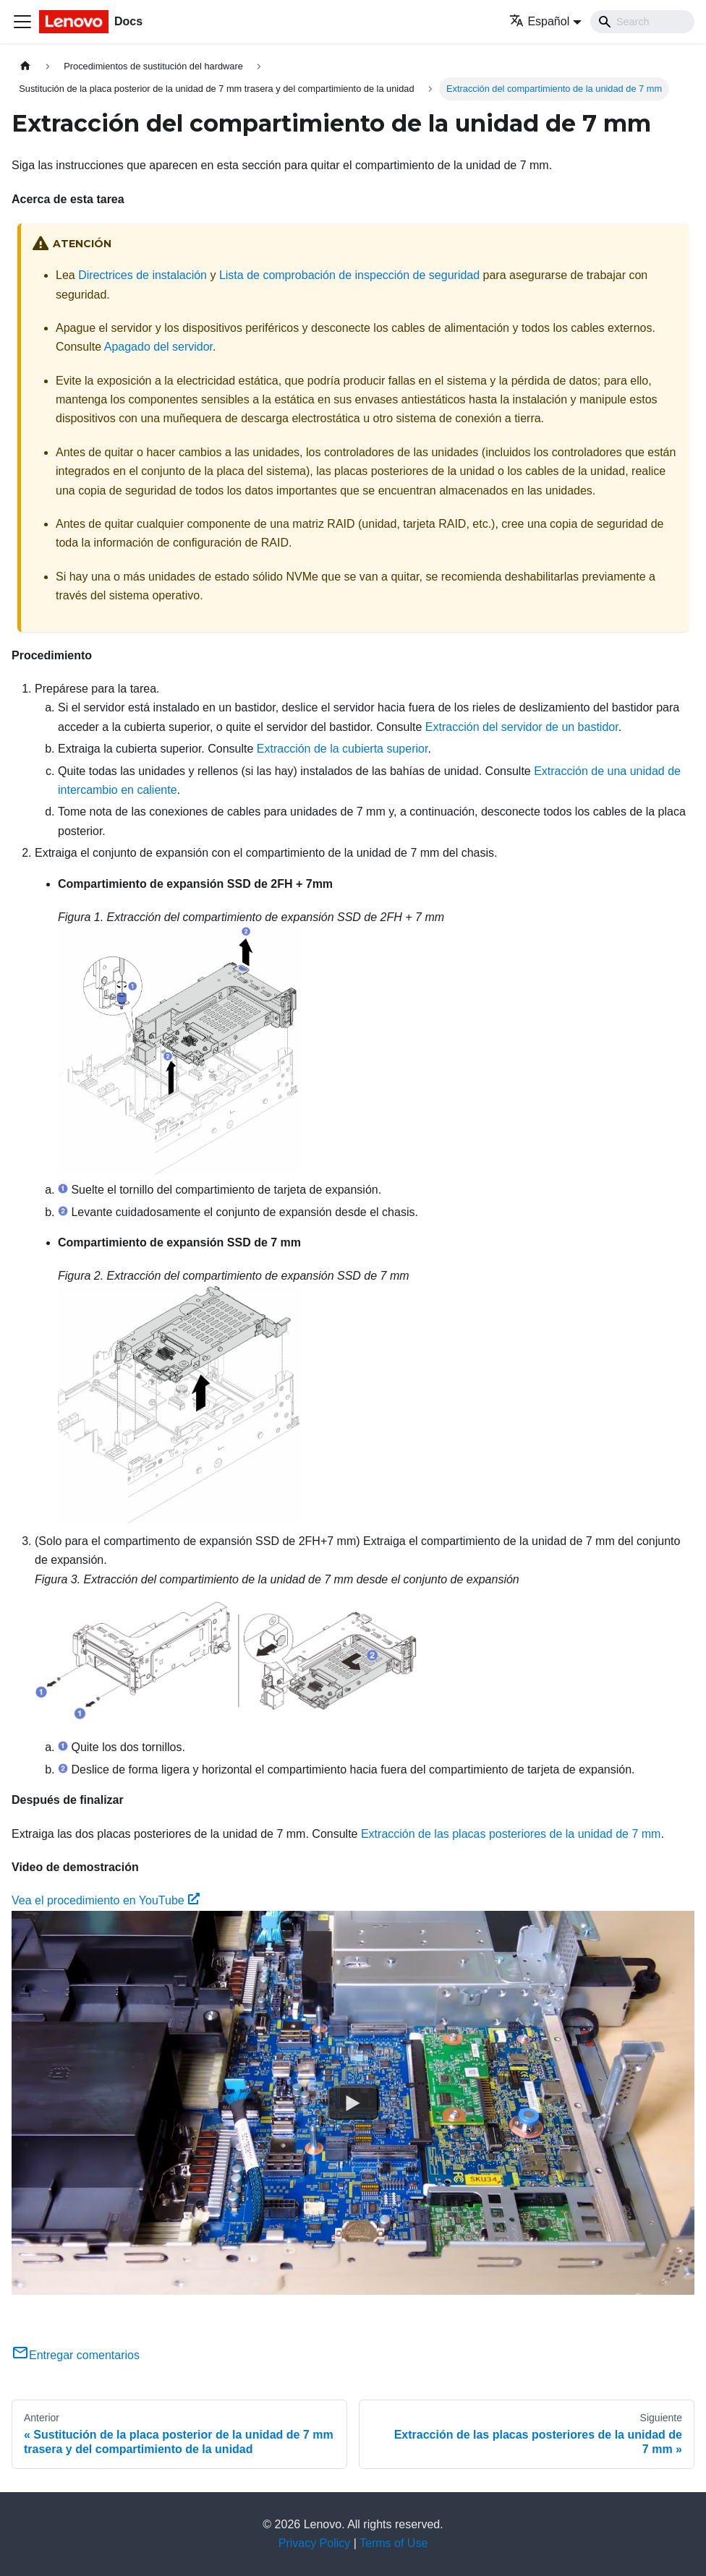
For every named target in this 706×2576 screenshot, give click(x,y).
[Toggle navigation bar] (22, 22)
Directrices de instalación (142, 275)
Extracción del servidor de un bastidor (521, 727)
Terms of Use (394, 2543)
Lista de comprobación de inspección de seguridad (349, 275)
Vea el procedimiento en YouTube (106, 1900)
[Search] (642, 21)
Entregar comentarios (76, 2355)
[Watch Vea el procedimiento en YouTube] (353, 2102)
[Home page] (25, 66)
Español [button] (539, 21)
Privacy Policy (314, 2543)
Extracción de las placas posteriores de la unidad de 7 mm (510, 1834)
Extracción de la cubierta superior (342, 749)
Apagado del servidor (158, 347)
